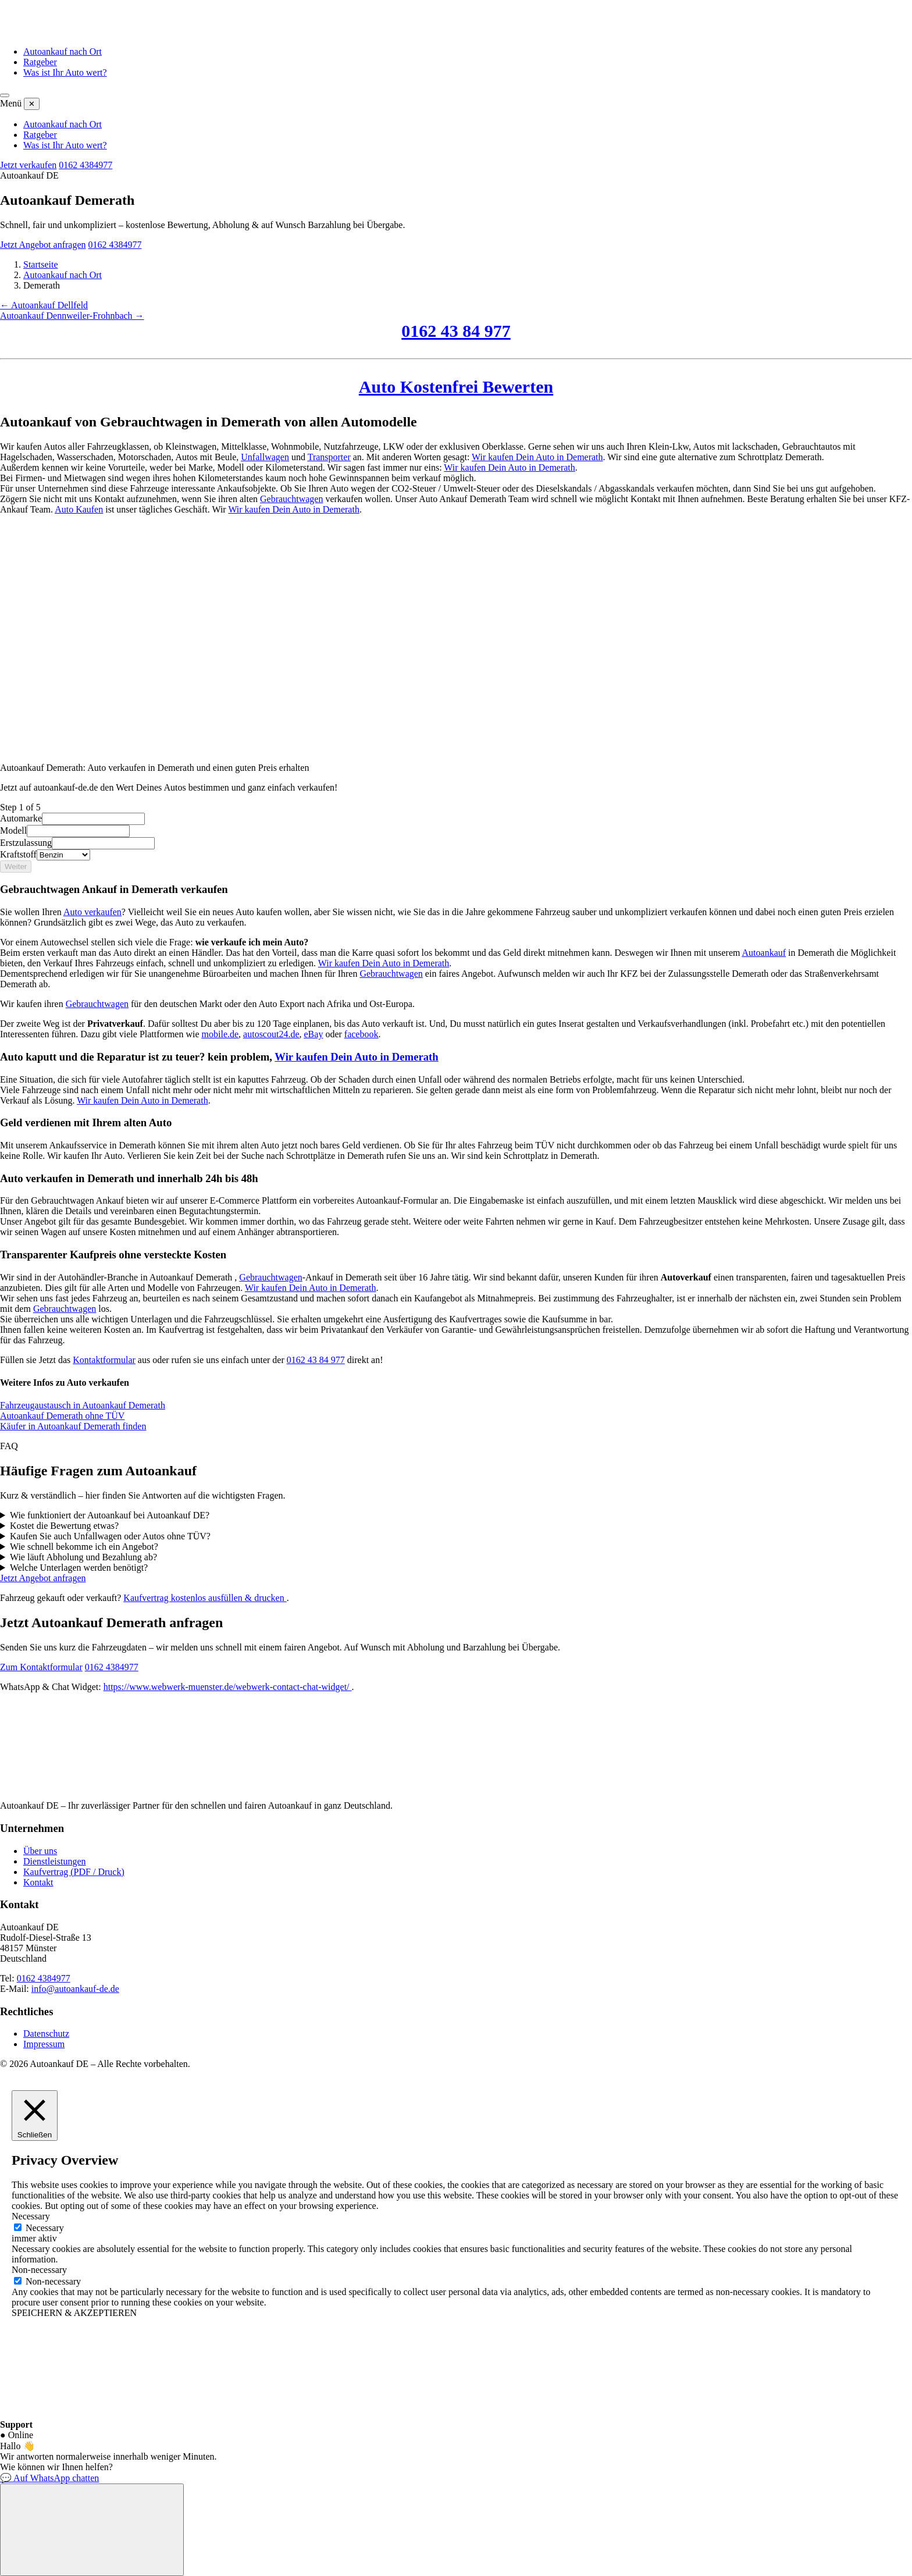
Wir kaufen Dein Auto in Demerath (537, 457)
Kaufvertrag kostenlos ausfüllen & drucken (204, 1598)
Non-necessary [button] (39, 2270)
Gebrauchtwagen (291, 499)
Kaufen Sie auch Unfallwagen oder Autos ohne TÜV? (110, 1536)
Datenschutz (46, 2033)
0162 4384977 (85, 165)
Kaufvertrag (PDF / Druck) (73, 1872)
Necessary (45, 2228)
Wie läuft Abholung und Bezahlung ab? (83, 1557)
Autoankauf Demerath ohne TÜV (62, 1416)
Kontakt (38, 1882)
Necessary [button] (31, 2216)
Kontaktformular (104, 1360)
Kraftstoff (18, 854)
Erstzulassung (26, 843)
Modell (13, 830)
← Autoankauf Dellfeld (44, 305)
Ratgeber (40, 62)
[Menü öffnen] (4, 95)
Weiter (16, 866)
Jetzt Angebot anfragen (43, 245)
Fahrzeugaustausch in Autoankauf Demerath (82, 1405)
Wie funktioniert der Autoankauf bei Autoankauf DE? (109, 1515)
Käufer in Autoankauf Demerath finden (73, 1426)
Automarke (21, 818)
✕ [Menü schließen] (31, 103)
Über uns (40, 1851)
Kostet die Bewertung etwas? (64, 1526)
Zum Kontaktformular (41, 1667)
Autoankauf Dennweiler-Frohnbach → (72, 316)
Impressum (44, 2044)
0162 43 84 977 (456, 330)
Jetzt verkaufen (28, 165)
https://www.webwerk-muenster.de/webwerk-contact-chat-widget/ (228, 1687)
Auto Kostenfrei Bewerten (456, 386)
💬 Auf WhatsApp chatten (49, 2478)
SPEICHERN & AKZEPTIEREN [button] (74, 2313)
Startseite (40, 264)
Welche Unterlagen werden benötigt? (79, 1567)
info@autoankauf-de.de (75, 1989)
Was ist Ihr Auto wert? (65, 72)
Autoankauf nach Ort (62, 51)
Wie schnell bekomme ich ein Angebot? (84, 1547)
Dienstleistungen (54, 1861)
